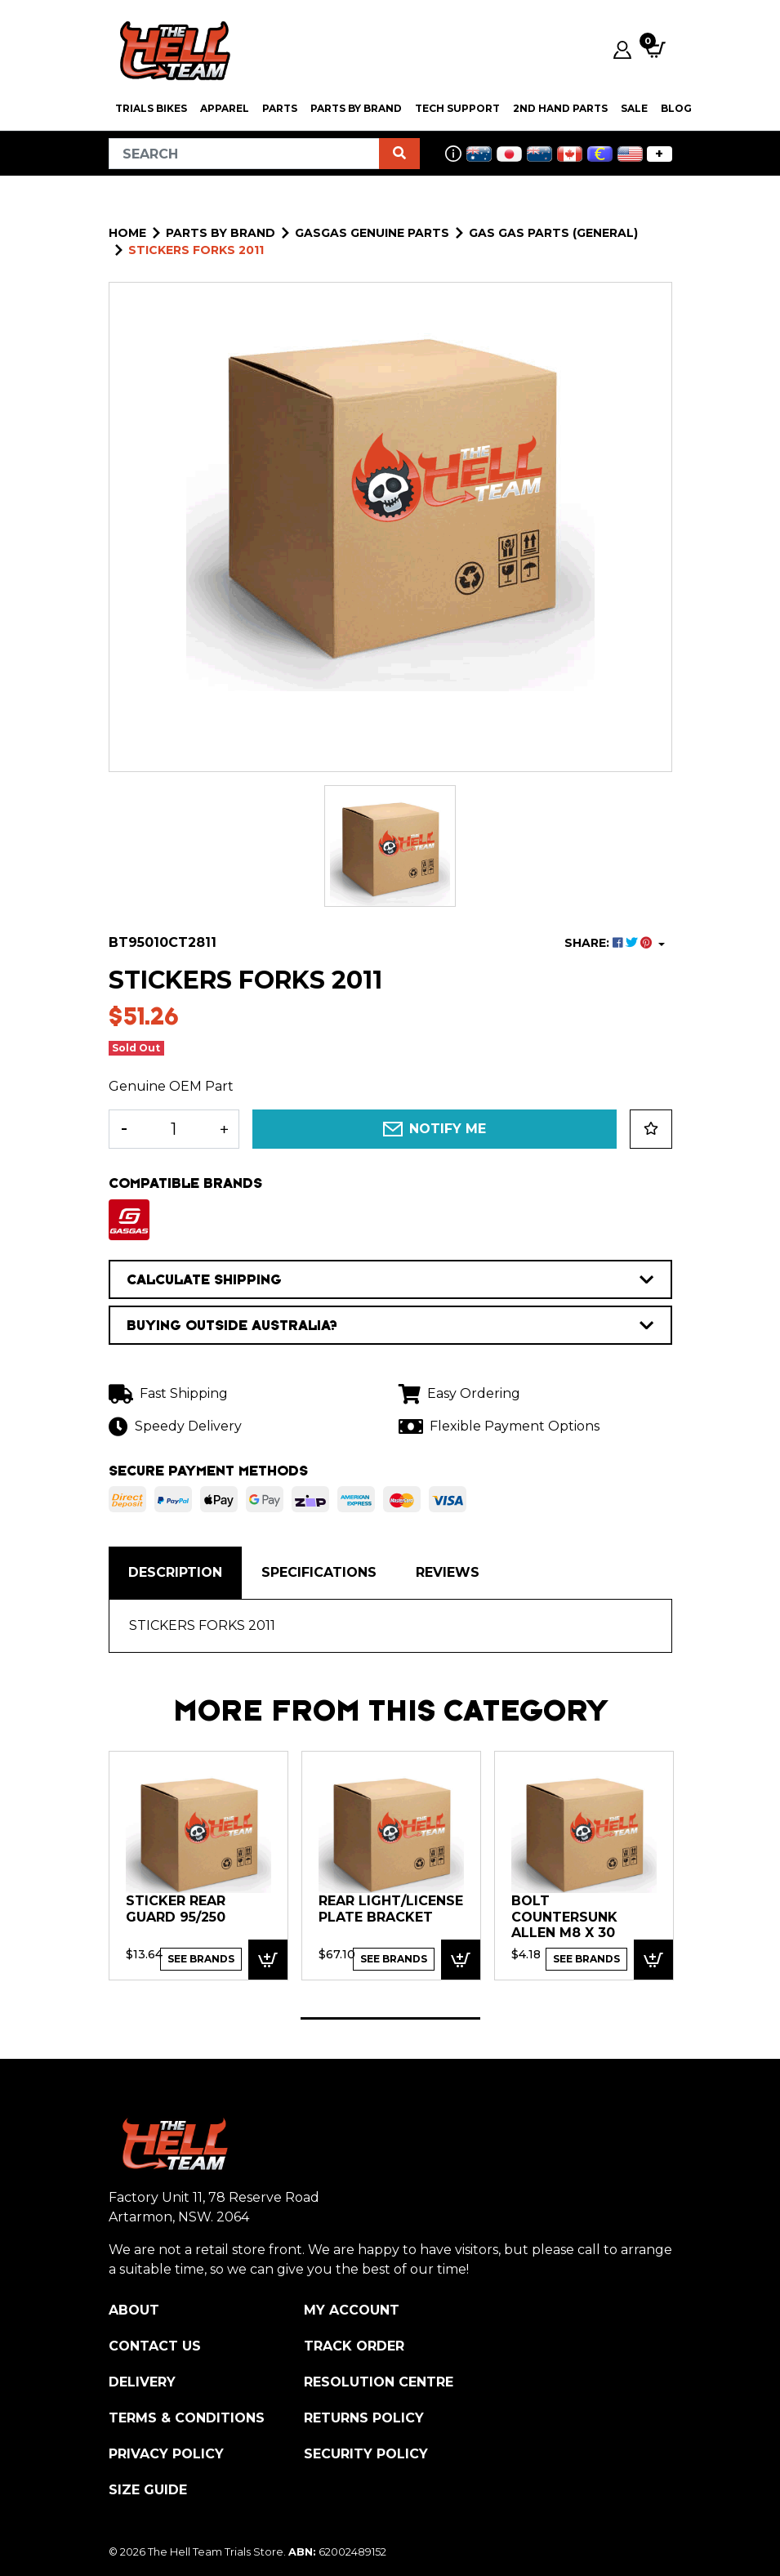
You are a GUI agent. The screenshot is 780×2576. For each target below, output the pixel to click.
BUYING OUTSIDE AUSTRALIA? (390, 1325)
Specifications (319, 1572)
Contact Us (155, 2346)
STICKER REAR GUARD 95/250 (175, 1909)
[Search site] (399, 153)
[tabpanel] (198, 1864)
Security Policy (366, 2454)
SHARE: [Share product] (609, 942)
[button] (651, 1129)
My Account (351, 2310)
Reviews (447, 1572)
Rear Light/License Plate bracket (391, 1909)
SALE (634, 108)
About (134, 2310)
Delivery (142, 2382)
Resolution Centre (378, 2382)
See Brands (200, 1959)
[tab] (175, 1573)
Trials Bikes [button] (151, 108)
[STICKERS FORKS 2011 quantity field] (174, 1129)
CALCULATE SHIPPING (390, 1279)
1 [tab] (390, 2018)
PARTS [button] (279, 108)
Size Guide (148, 2490)
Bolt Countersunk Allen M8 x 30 (564, 1916)
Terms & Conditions (187, 2418)
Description (175, 1572)
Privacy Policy (166, 2454)
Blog (676, 108)
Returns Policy (364, 2418)
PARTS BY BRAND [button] (356, 108)
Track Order (354, 2346)
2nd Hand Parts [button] (560, 108)
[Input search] (244, 153)
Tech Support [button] (457, 108)
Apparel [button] (224, 108)
